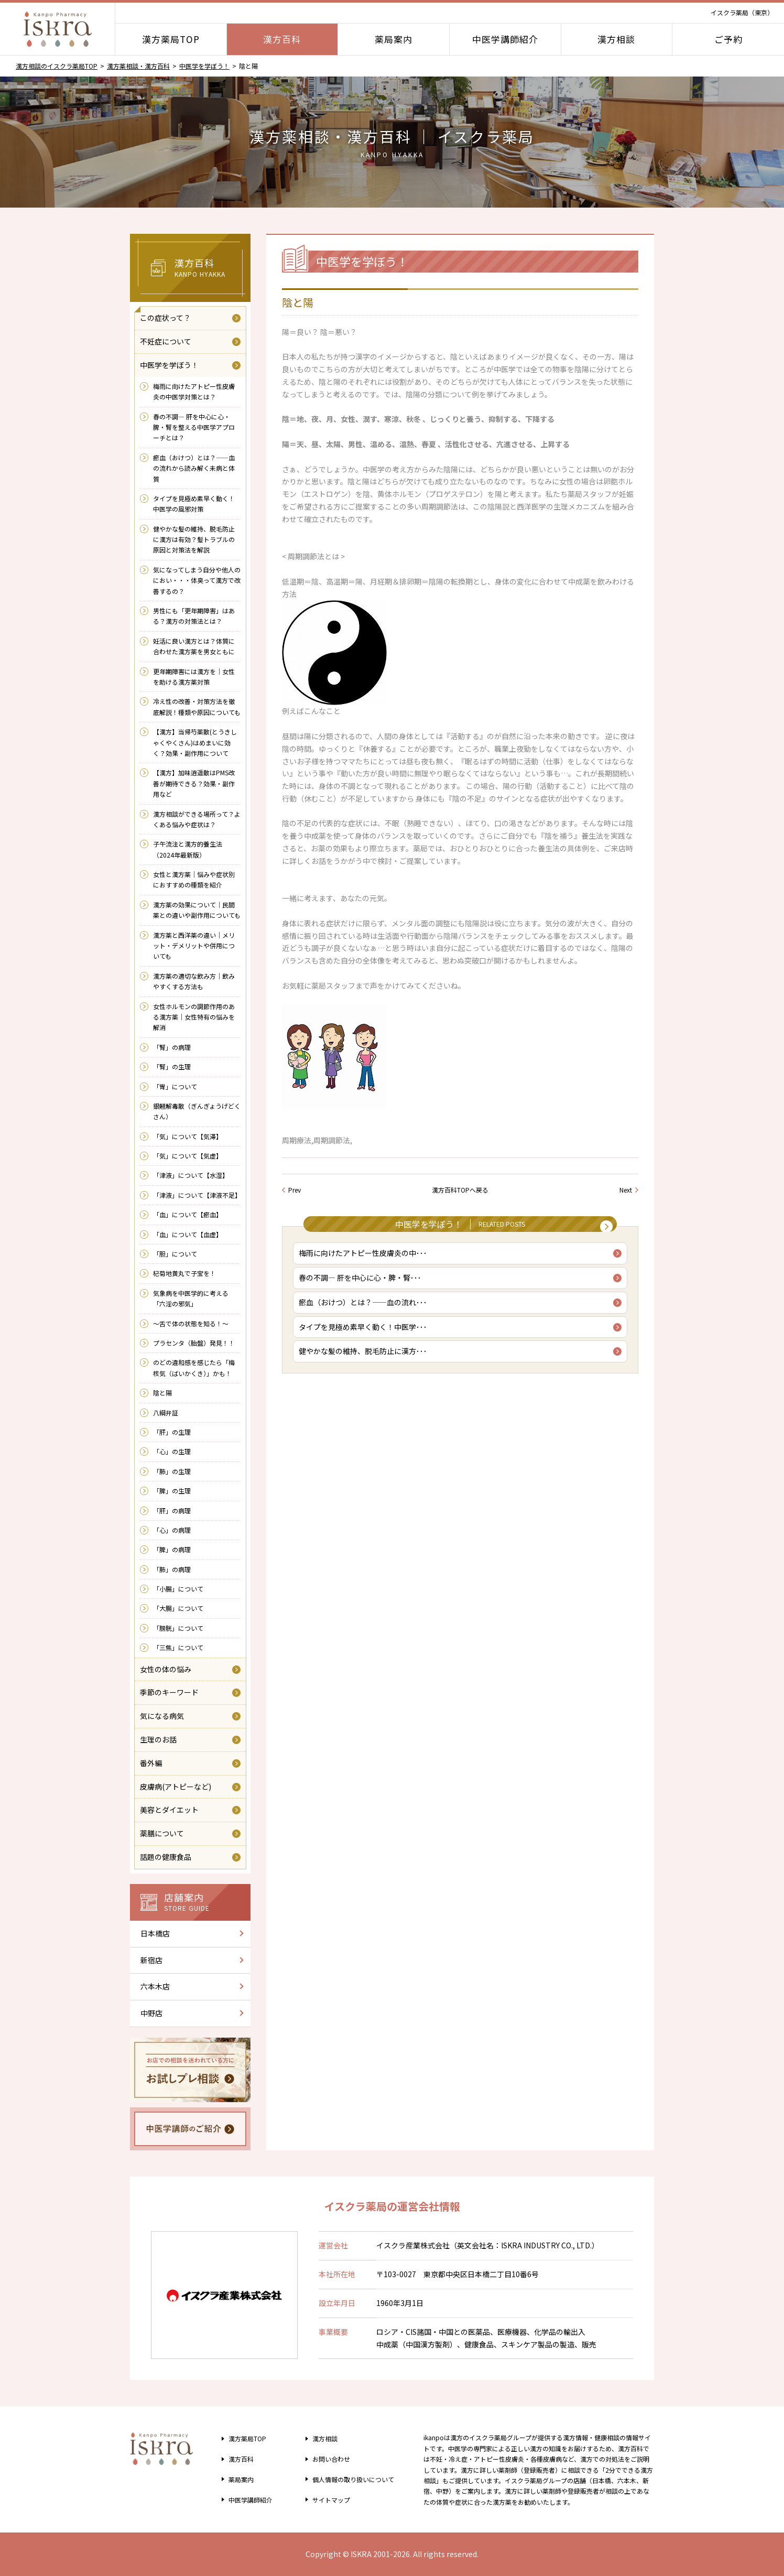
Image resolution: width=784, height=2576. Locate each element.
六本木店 (155, 1986)
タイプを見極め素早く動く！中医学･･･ (365, 1339)
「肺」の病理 (172, 1569)
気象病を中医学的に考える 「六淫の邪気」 (194, 1298)
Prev (294, 1189)
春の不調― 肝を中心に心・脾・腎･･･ (362, 1286)
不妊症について (165, 341)
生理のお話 (158, 1739)
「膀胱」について (178, 1627)
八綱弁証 (165, 1412)
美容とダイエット (169, 1809)
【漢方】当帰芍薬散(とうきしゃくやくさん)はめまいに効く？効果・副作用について (195, 742)
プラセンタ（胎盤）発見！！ (194, 1342)
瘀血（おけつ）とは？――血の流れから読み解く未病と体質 (194, 468)
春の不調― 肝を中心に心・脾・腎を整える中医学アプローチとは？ (194, 427)
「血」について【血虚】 (187, 1234)
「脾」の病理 (172, 1549)
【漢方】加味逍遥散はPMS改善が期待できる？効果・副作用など (194, 783)
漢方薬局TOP (171, 39)
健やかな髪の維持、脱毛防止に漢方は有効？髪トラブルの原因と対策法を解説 (194, 539)
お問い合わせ (326, 2458)
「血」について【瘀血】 (187, 1214)
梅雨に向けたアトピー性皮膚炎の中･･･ (365, 1259)
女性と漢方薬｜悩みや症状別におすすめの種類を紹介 (194, 879)
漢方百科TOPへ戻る (460, 1189)
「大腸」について (178, 1608)
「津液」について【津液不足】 (197, 1194)
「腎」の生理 (172, 1066)
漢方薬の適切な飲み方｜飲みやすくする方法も (194, 981)
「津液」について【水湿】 (190, 1175)
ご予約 (728, 39)
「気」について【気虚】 (187, 1155)
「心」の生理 (172, 1451)
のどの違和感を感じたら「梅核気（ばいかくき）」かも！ (194, 1367)
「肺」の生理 (172, 1471)
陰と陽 (162, 1392)
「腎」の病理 (172, 1047)
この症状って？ (165, 317)
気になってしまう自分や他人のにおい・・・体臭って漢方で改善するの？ (197, 580)
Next (625, 1189)
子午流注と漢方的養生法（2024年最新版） (187, 849)
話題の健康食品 (165, 1857)
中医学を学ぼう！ (204, 65)
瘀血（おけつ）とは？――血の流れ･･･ (365, 1312)
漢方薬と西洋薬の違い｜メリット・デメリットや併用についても (194, 945)
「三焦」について (178, 1647)
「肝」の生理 (172, 1431)
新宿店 (151, 1960)
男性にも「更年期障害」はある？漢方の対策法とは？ (194, 615)
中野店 (151, 2013)
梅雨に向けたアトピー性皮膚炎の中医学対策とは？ (194, 391)
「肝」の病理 (172, 1510)
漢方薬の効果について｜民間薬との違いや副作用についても (197, 909)
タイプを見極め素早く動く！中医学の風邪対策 (194, 503)
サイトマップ (326, 2499)
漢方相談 (616, 39)
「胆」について (175, 1253)
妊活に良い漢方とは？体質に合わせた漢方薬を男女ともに (194, 646)
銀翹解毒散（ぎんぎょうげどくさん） (197, 1111)
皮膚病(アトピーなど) (175, 1786)
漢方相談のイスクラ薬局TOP (56, 65)
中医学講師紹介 (505, 39)
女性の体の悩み (165, 1669)
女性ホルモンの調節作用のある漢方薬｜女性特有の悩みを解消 (194, 1017)
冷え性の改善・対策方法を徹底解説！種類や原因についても (197, 706)
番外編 (151, 1763)
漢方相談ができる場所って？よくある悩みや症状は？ (197, 819)
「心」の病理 (172, 1529)
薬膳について (162, 1833)
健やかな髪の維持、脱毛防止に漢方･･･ (365, 1365)
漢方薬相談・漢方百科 (138, 65)
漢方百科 (282, 39)
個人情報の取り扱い (352, 2479)
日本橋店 (155, 1933)
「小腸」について (178, 1588)
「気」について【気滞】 (187, 1136)
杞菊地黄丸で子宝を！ (184, 1273)
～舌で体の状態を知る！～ (190, 1323)
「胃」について (175, 1086)
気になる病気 (162, 1716)
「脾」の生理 (172, 1490)
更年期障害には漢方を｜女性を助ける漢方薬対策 (194, 676)
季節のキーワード (169, 1692)
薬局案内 (393, 39)
